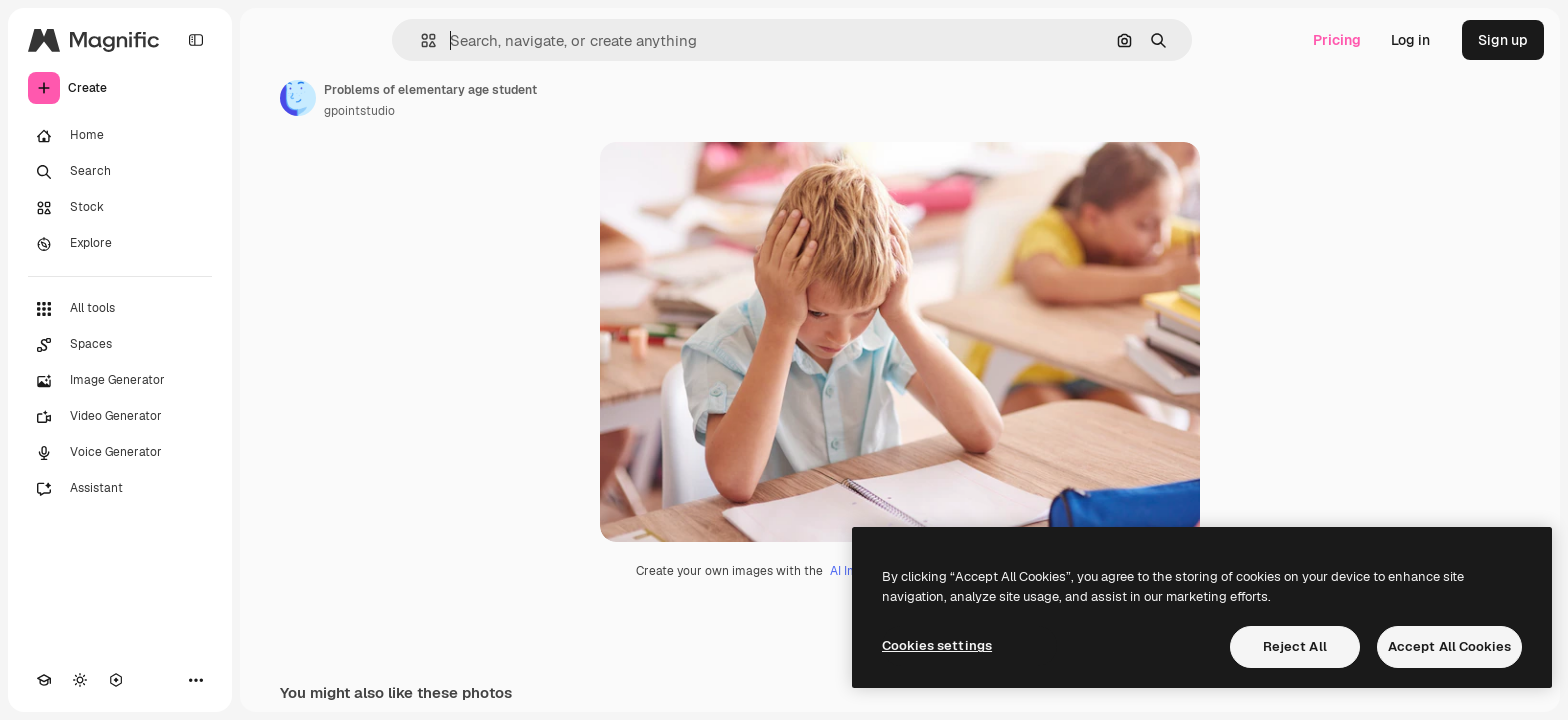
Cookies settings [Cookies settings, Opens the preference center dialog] (937, 645)
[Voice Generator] (120, 453)
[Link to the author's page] (298, 98)
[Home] (120, 136)
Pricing (1337, 40)
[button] (420, 40)
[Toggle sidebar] (196, 40)
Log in (1410, 40)
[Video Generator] (120, 417)
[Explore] (120, 244)
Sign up (1503, 40)
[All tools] (120, 309)
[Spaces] (120, 345)
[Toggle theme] (80, 680)
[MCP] (116, 680)
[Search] (120, 172)
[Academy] (44, 680)
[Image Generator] (120, 381)
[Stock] (120, 208)
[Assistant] (120, 489)
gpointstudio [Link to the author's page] (359, 111)
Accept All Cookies (1449, 646)
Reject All (1295, 646)
